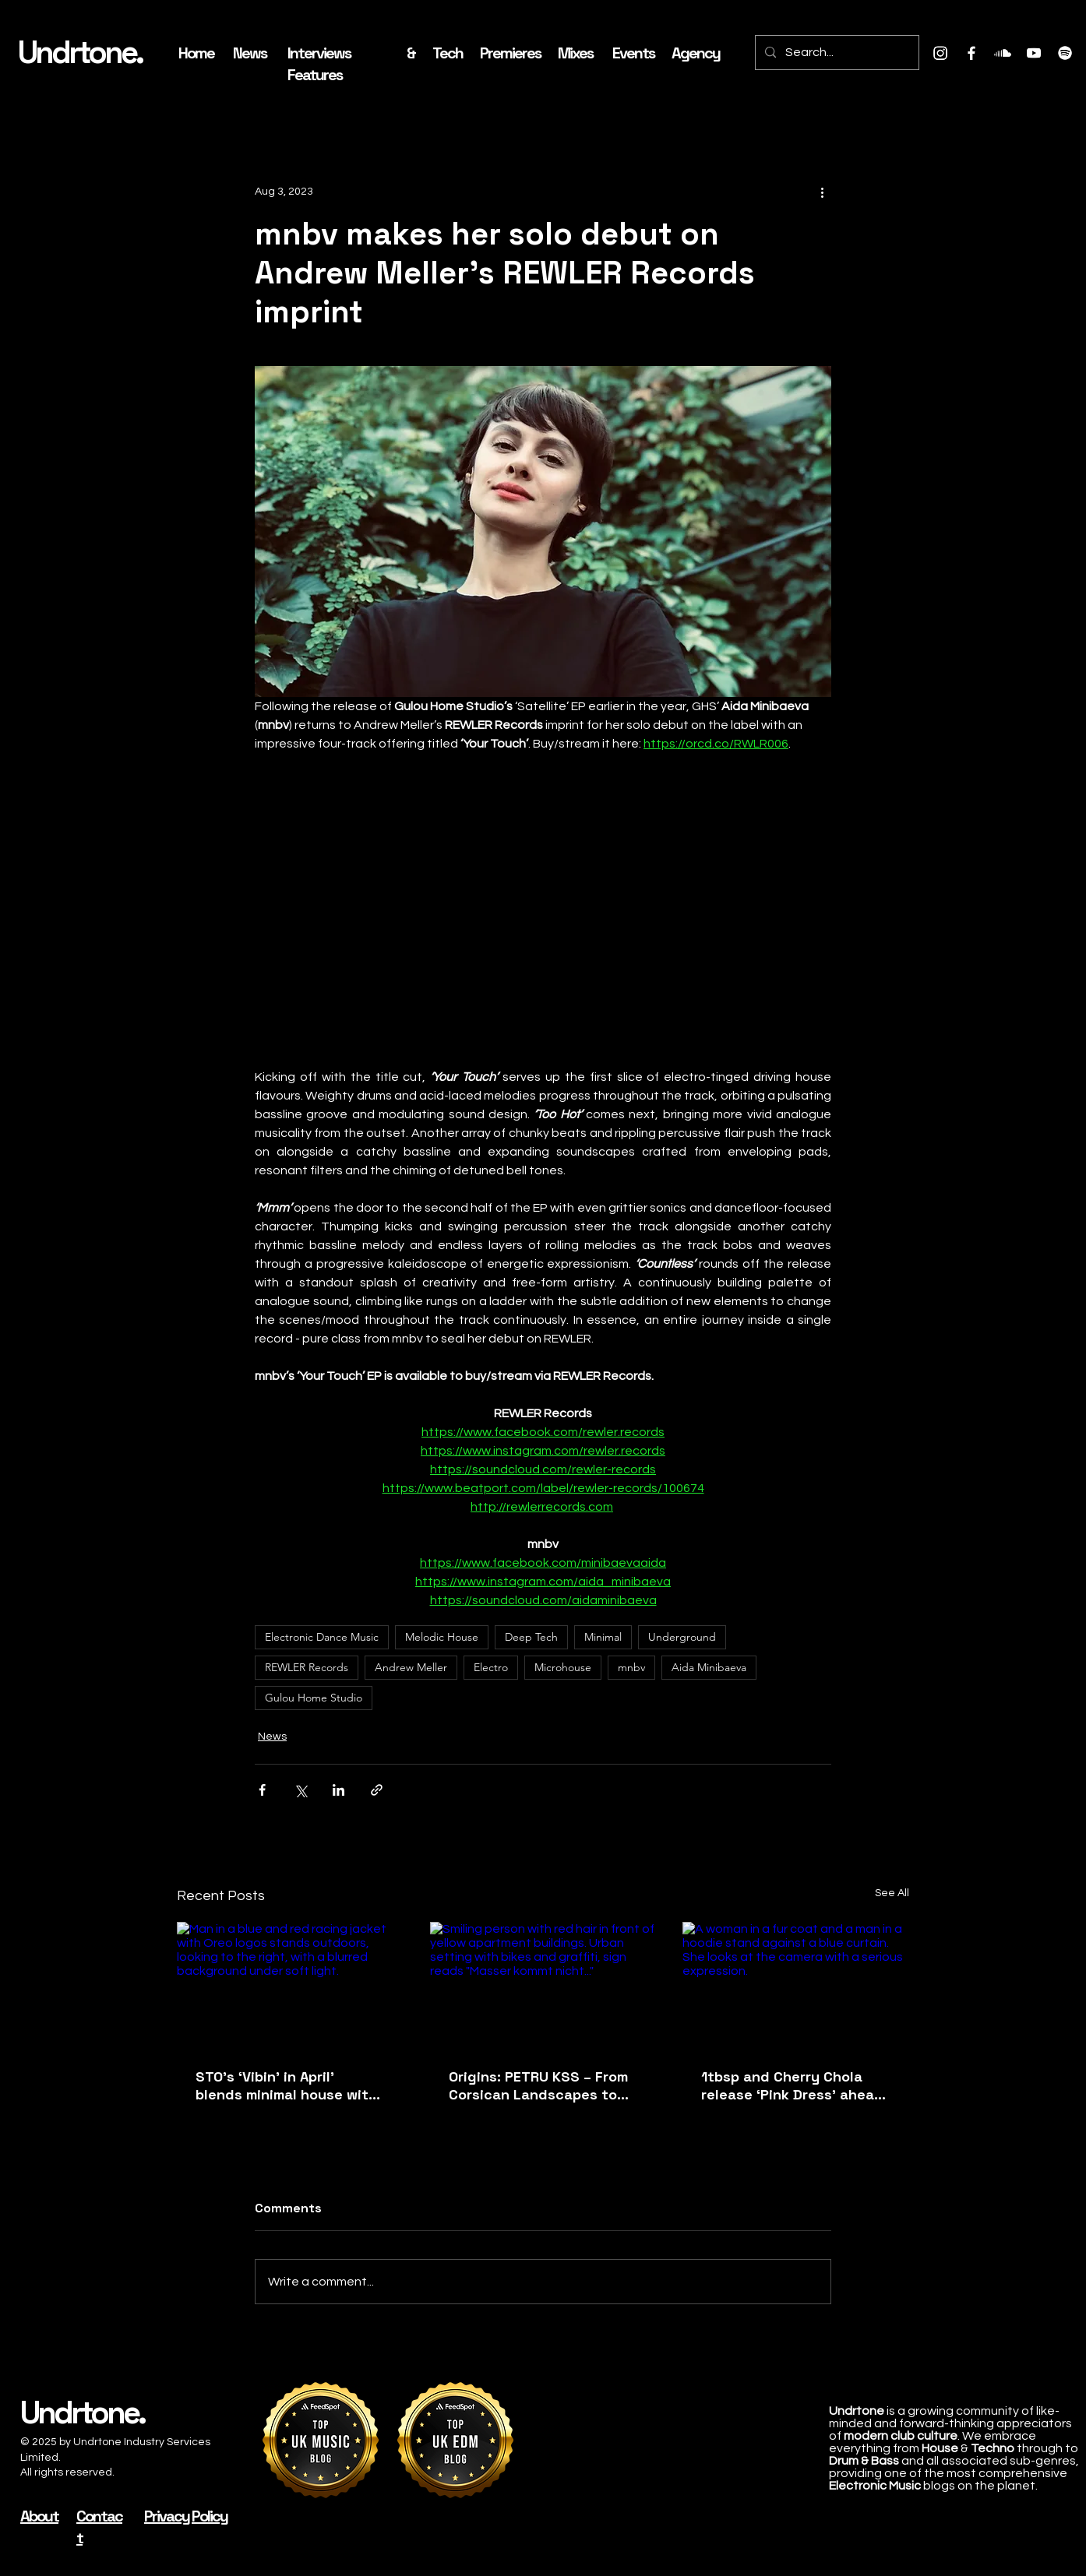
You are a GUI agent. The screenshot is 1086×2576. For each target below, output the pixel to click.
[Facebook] (971, 53)
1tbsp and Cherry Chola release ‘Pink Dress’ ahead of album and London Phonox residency (792, 2085)
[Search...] (835, 52)
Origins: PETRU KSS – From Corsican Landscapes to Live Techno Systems (538, 2085)
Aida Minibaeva (709, 1667)
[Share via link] (376, 1789)
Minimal (603, 1637)
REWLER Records (306, 1667)
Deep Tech (531, 1637)
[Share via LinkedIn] (338, 1789)
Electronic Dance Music (322, 1637)
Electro (491, 1667)
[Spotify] (1065, 53)
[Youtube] (1033, 53)
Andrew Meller (411, 1667)
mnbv (631, 1667)
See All (892, 1893)
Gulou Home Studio (313, 1698)
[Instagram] (940, 53)
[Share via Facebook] (262, 1789)
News (272, 1736)
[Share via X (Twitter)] (300, 1789)
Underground (682, 1637)
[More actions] (822, 191)
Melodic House (441, 1637)
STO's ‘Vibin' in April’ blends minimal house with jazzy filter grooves (286, 2085)
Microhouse (562, 1667)
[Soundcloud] (1002, 53)
